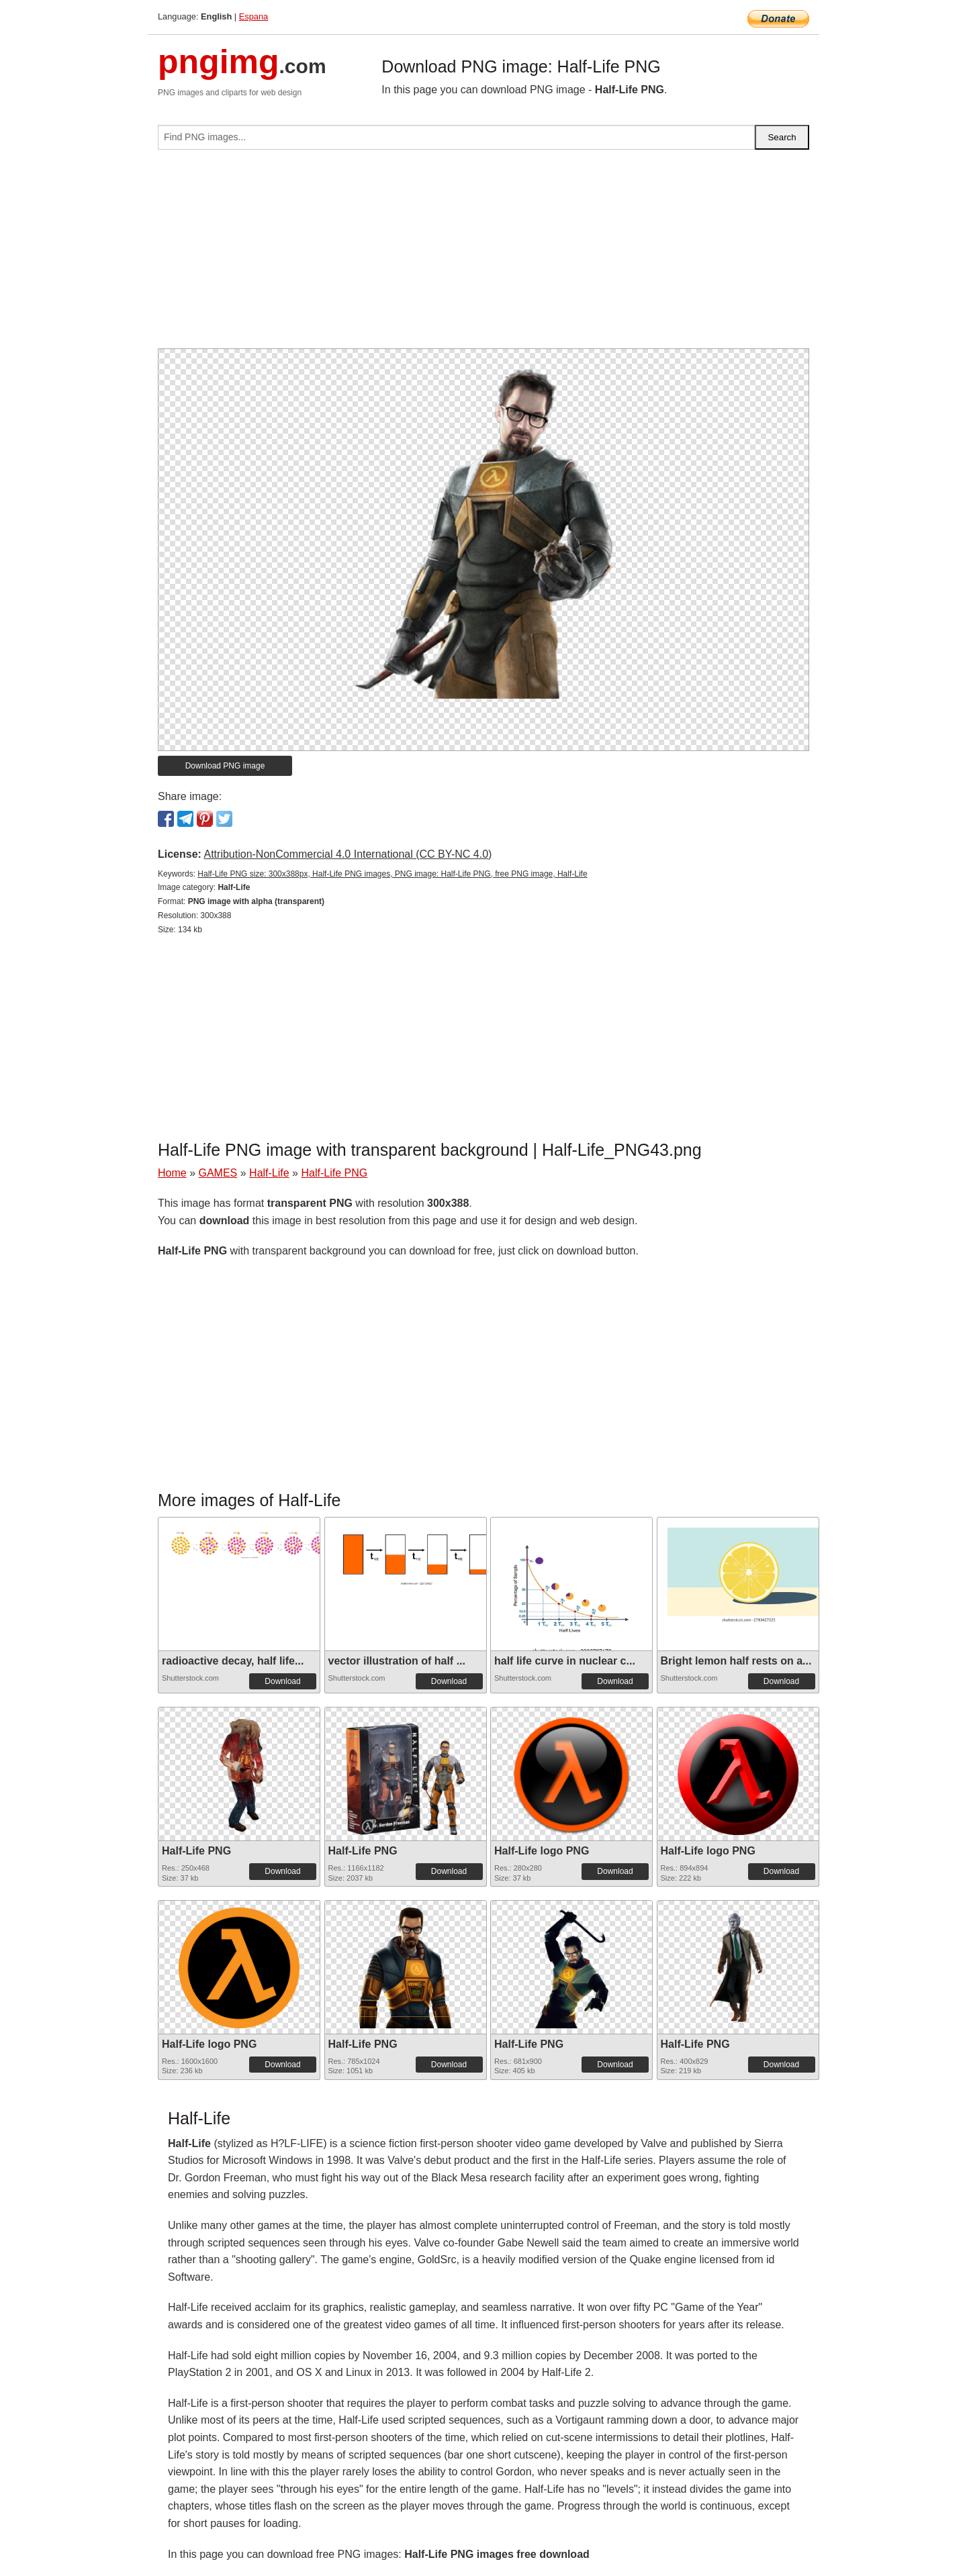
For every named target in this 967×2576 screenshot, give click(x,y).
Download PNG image (225, 766)
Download (282, 1681)
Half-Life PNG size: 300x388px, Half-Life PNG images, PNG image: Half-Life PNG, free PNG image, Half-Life (392, 874)
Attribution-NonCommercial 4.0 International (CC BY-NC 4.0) (347, 854)
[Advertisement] (483, 254)
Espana (253, 16)
